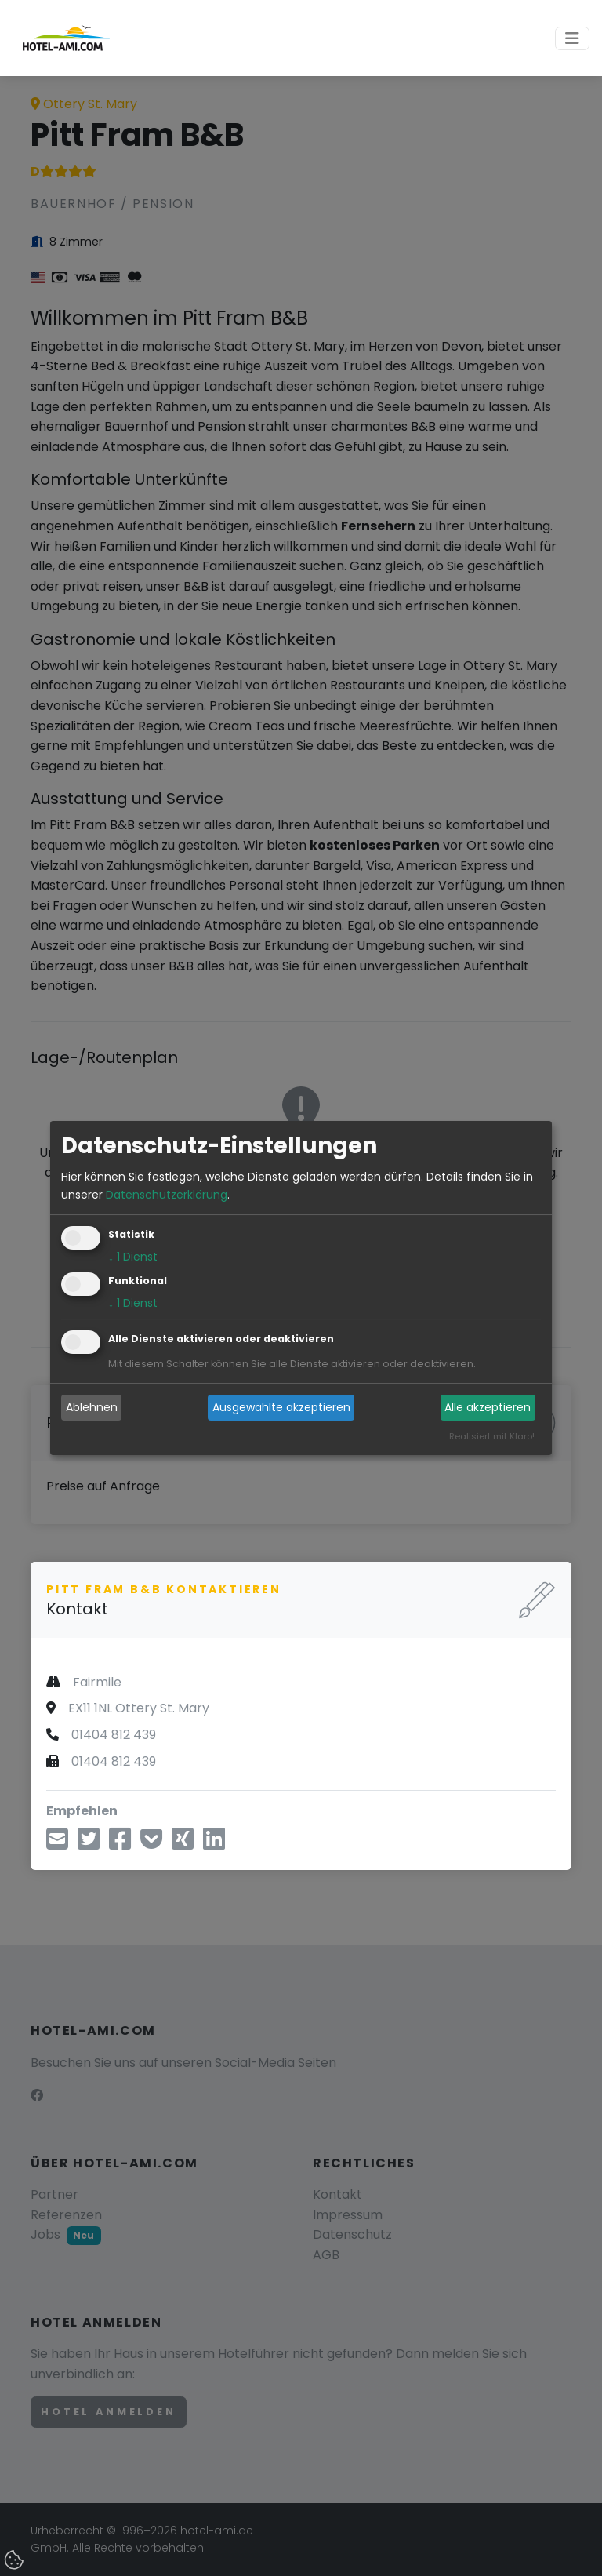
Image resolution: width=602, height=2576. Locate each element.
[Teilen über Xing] (183, 1844)
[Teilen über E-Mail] (57, 1844)
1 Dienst (133, 1256)
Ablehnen (92, 1407)
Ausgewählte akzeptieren (281, 1407)
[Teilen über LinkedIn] (214, 1844)
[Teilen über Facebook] (120, 1844)
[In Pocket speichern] (151, 1844)
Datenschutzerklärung (166, 1194)
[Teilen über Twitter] (89, 1844)
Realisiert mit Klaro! (492, 1436)
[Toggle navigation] (572, 38)
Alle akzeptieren (487, 1407)
